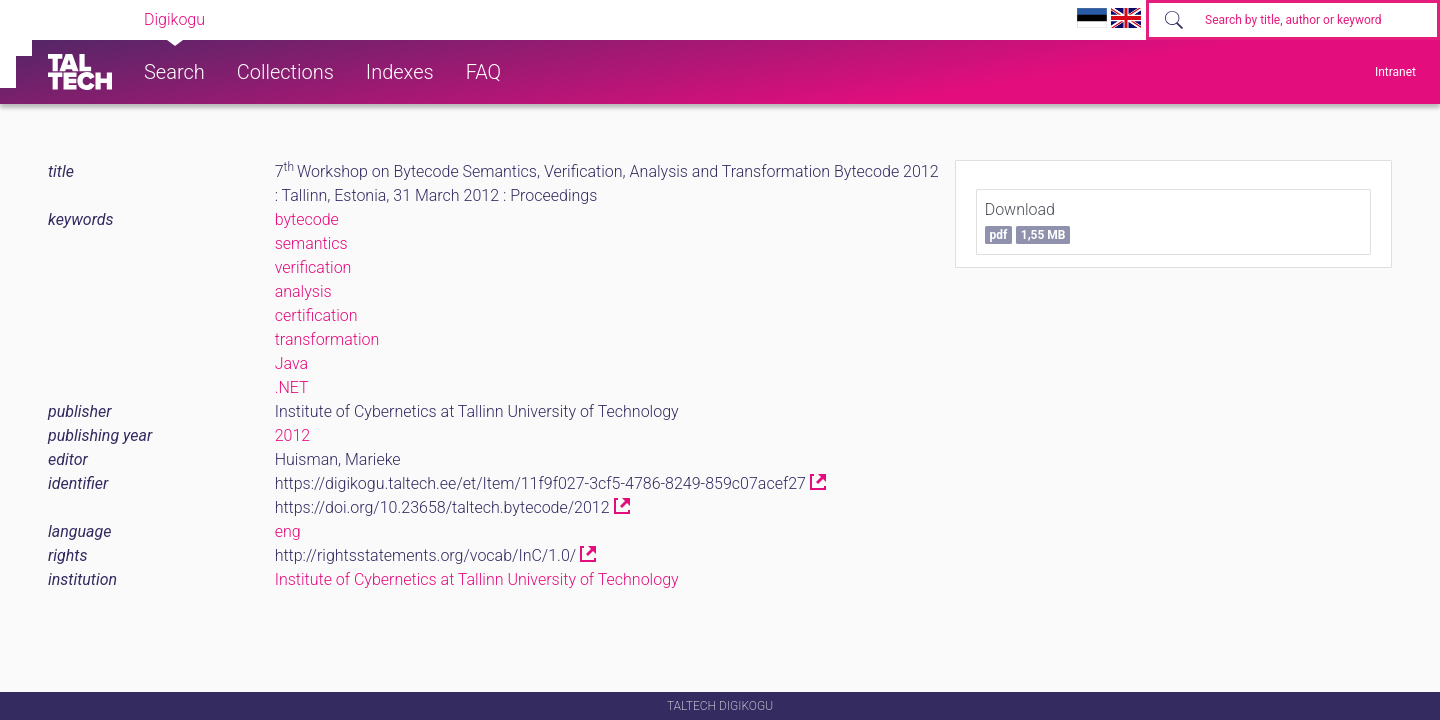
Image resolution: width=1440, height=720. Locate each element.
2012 (293, 435)
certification (316, 315)
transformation (327, 339)
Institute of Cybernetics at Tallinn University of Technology (477, 579)
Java (291, 363)
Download (1028, 222)
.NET (292, 387)
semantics (311, 243)
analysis (303, 291)
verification (313, 267)
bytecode (307, 219)
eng (288, 531)
